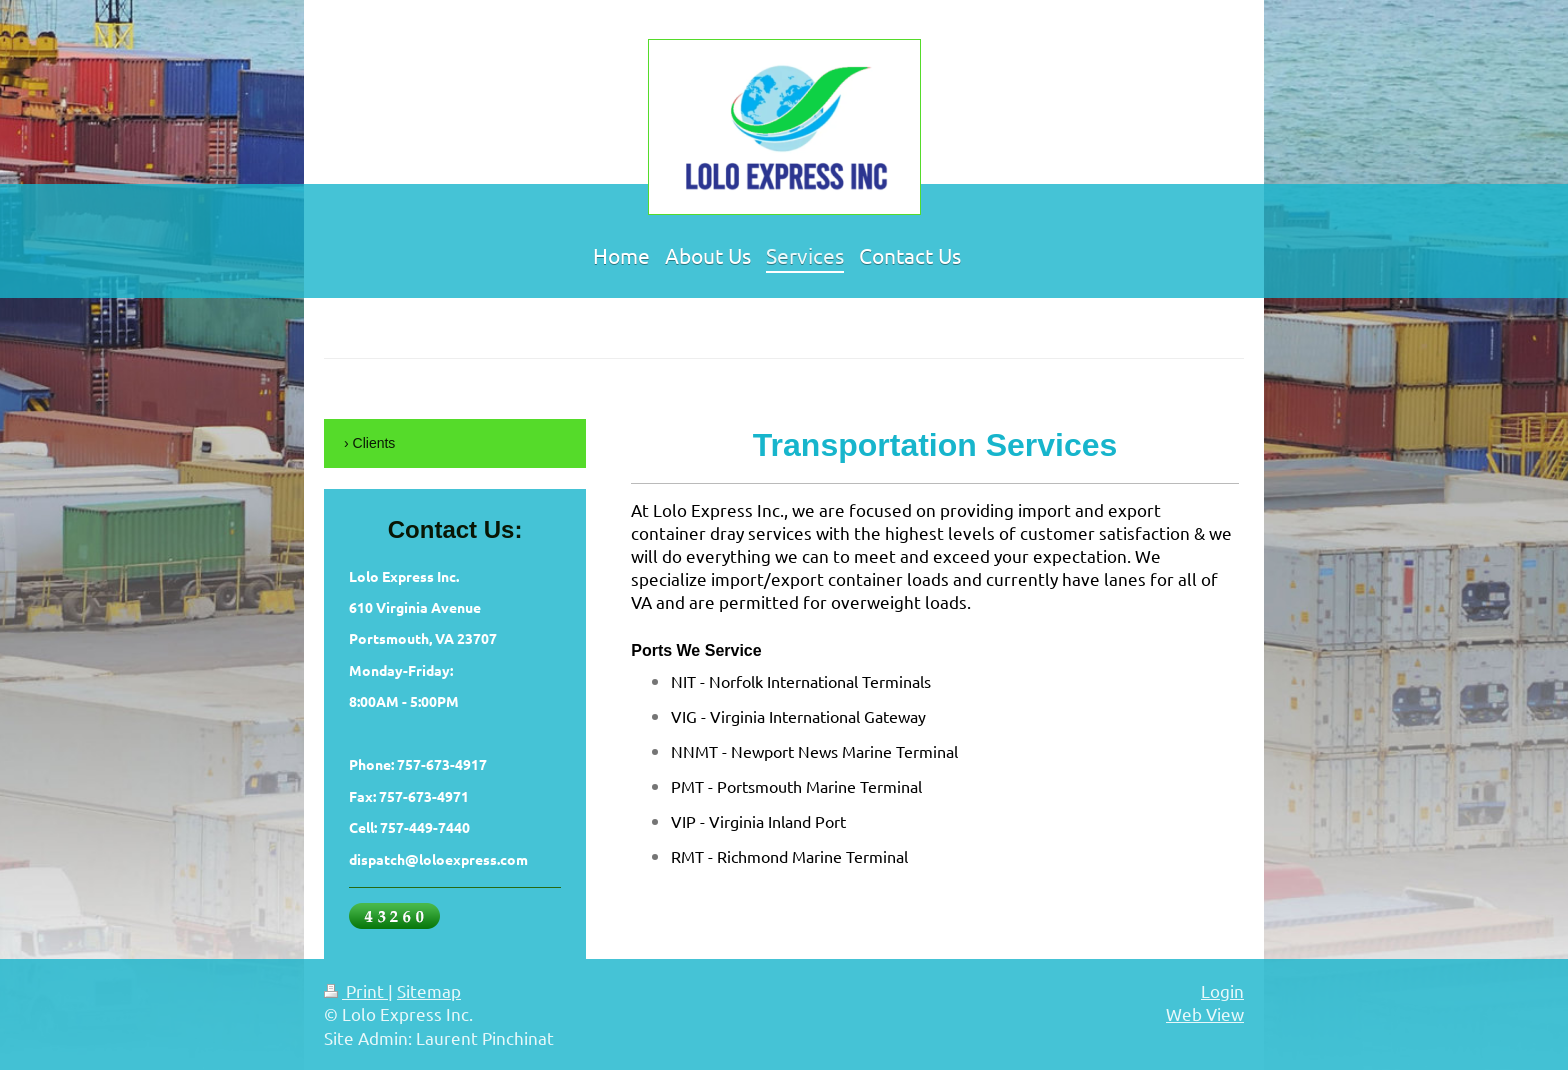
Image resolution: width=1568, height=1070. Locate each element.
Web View (1205, 1013)
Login (1222, 990)
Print (356, 990)
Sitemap (429, 990)
